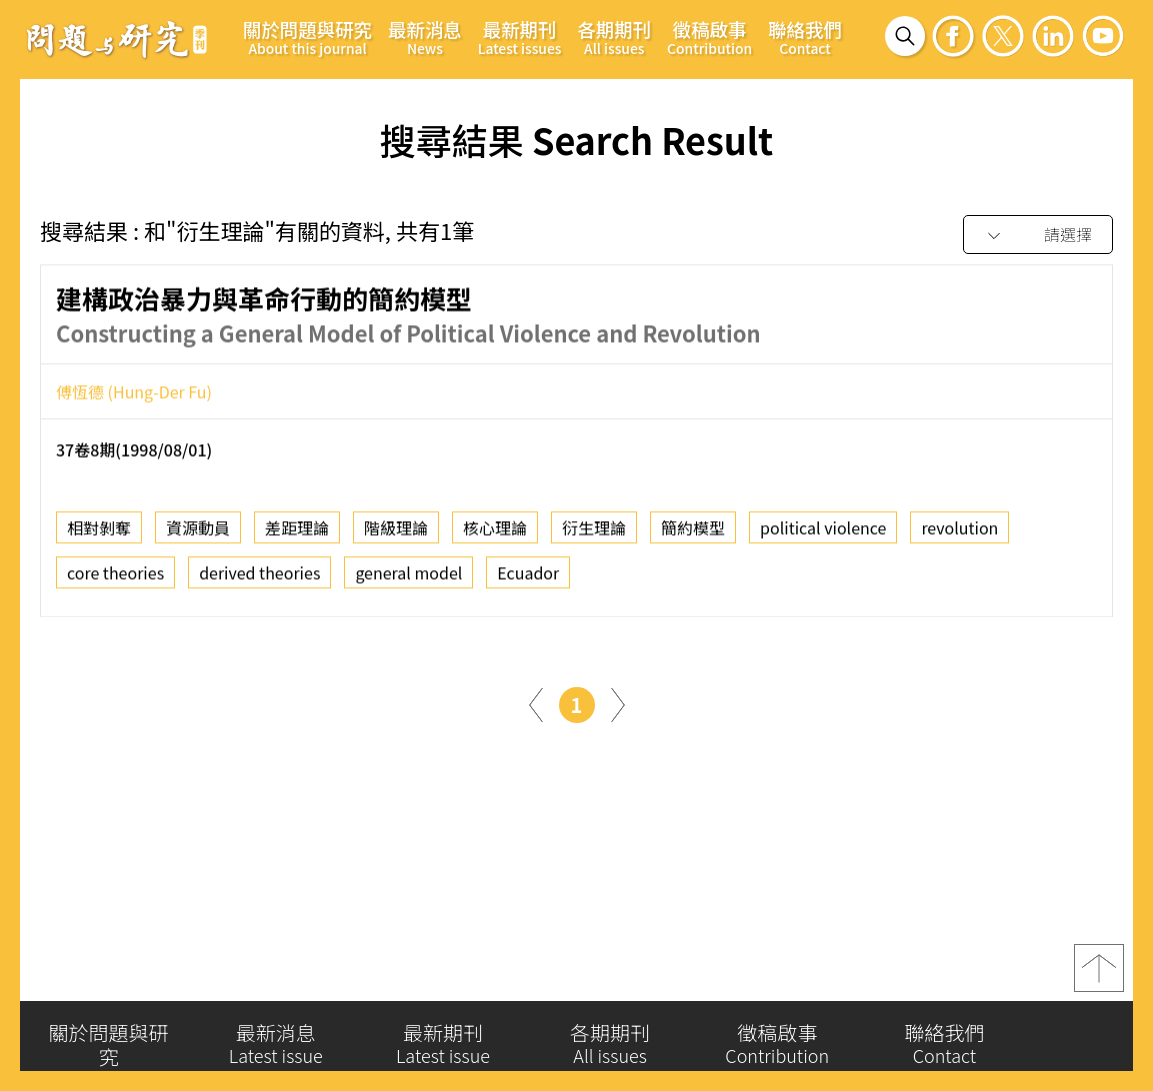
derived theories (259, 577)
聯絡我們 (805, 37)
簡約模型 (693, 532)
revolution (959, 532)
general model (408, 577)
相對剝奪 (99, 532)
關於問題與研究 (307, 37)
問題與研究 (117, 39)
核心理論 (495, 532)
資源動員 (198, 532)
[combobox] (1038, 235)
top (1099, 976)
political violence (823, 532)
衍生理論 (594, 532)
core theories (115, 577)
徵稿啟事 (709, 37)
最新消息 (425, 37)
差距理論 (297, 532)
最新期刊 (520, 37)
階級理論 (396, 532)
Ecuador (528, 577)
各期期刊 (614, 37)
